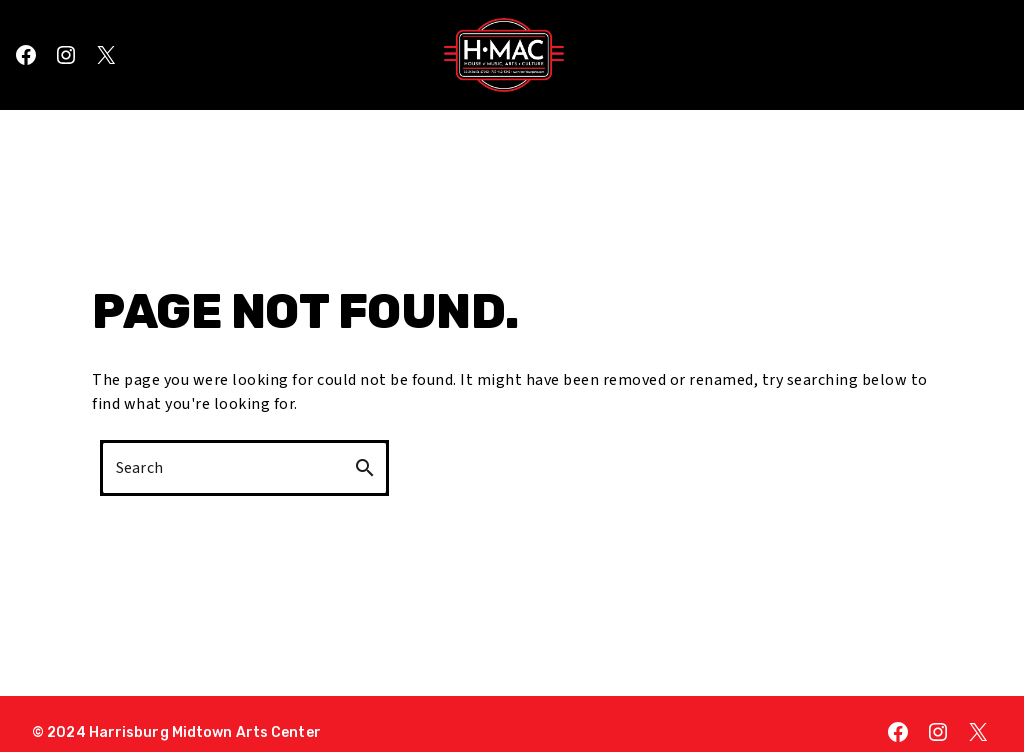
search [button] (365, 468)
